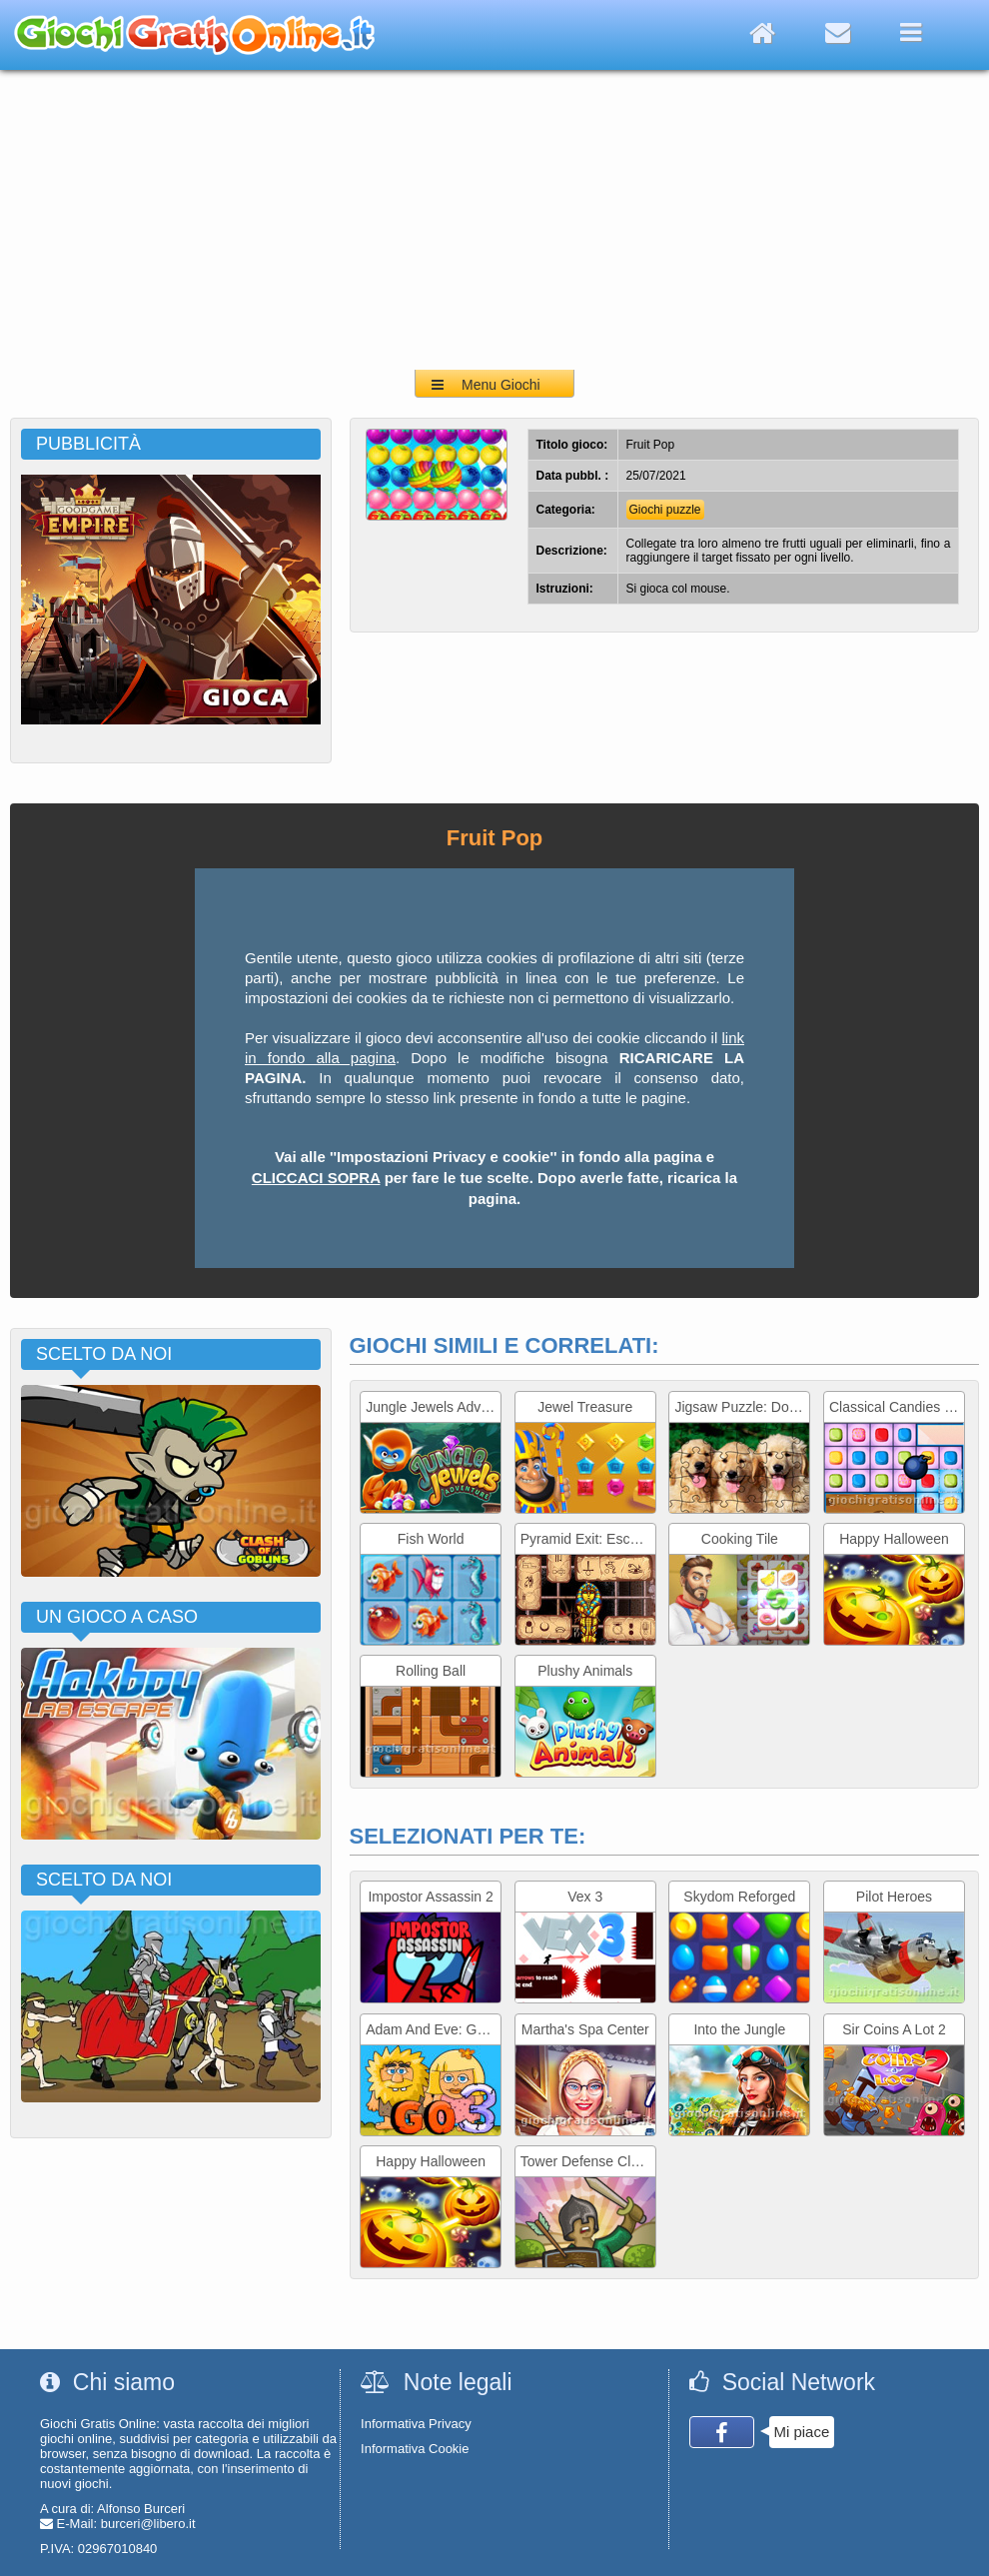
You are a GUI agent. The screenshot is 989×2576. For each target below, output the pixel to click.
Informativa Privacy (416, 2423)
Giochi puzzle (665, 510)
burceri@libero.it (148, 2523)
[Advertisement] (494, 220)
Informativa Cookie (415, 2448)
